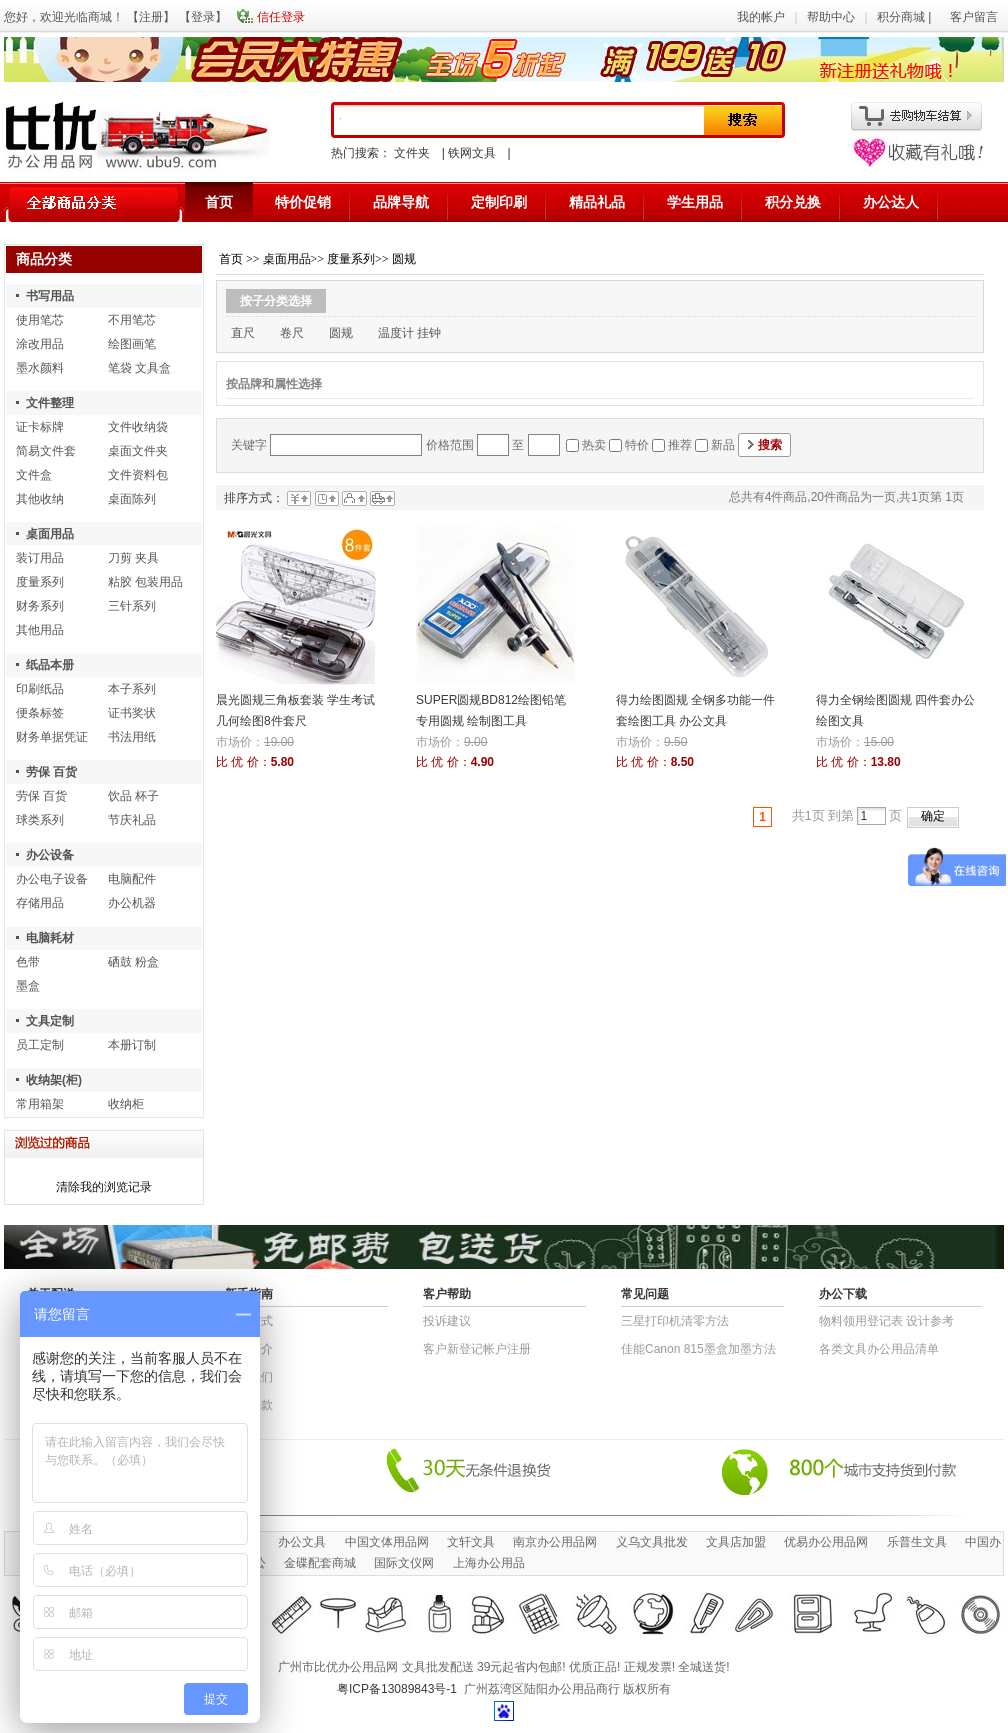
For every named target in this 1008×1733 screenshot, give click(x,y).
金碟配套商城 (320, 1563)
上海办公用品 (489, 1563)
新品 (723, 445)
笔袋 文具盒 (139, 368)
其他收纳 (40, 499)
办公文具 (302, 1542)
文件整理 (50, 403)
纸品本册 (50, 665)
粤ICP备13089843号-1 (397, 1689)
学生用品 (695, 202)
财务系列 (40, 606)
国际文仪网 (404, 1563)
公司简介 (249, 1349)
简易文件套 (46, 451)
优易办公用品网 (826, 1542)
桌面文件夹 (138, 451)
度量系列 (40, 582)
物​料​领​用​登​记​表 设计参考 (886, 1321)
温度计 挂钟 (409, 333)
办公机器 (132, 903)
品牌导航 (401, 202)
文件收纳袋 (138, 427)
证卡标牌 (40, 427)
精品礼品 (597, 202)
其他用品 (40, 630)
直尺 (243, 333)
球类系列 (40, 820)
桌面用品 (50, 534)
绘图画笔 (132, 344)
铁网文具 (472, 153)
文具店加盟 (736, 1542)
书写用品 (50, 296)
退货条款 (249, 1405)
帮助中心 (831, 17)
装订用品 (40, 558)
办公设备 (50, 855)
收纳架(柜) (54, 1080)
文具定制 (50, 1021)
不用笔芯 (132, 320)
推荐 (680, 445)
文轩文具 (471, 1542)
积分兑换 (793, 202)
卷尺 (292, 333)
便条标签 (40, 713)
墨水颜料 (40, 368)
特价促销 (303, 202)
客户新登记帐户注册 (477, 1349)
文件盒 (34, 475)
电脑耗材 (50, 938)
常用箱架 (40, 1104)
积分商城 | (906, 17)
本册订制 (132, 1045)
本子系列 (132, 689)
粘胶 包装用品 (145, 582)
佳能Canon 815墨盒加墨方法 (698, 1349)
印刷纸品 (40, 689)
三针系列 (132, 606)
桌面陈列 (132, 499)
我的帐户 (761, 17)
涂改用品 (40, 344)
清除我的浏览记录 (104, 1187)
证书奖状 (132, 713)
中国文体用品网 (387, 1542)
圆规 (404, 259)
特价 (637, 445)
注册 (151, 17)
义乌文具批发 (652, 1542)
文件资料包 (138, 475)
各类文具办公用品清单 (879, 1349)
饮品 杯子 (133, 796)
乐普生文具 (917, 1542)
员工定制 (40, 1045)
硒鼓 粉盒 (133, 962)
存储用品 (40, 903)
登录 (203, 17)
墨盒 (28, 986)
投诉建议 (447, 1321)
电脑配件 (132, 879)
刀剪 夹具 (133, 558)
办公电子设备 (52, 879)
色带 (28, 962)
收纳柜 (126, 1104)
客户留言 (974, 17)
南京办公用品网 (555, 1542)
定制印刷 (499, 202)
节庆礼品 (132, 820)
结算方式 (249, 1321)
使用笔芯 (40, 320)
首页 (219, 202)
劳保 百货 (51, 772)
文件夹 (412, 153)
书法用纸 (132, 737)
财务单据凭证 (52, 737)
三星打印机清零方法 (675, 1321)
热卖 (594, 445)
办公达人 (891, 202)
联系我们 (249, 1377)
